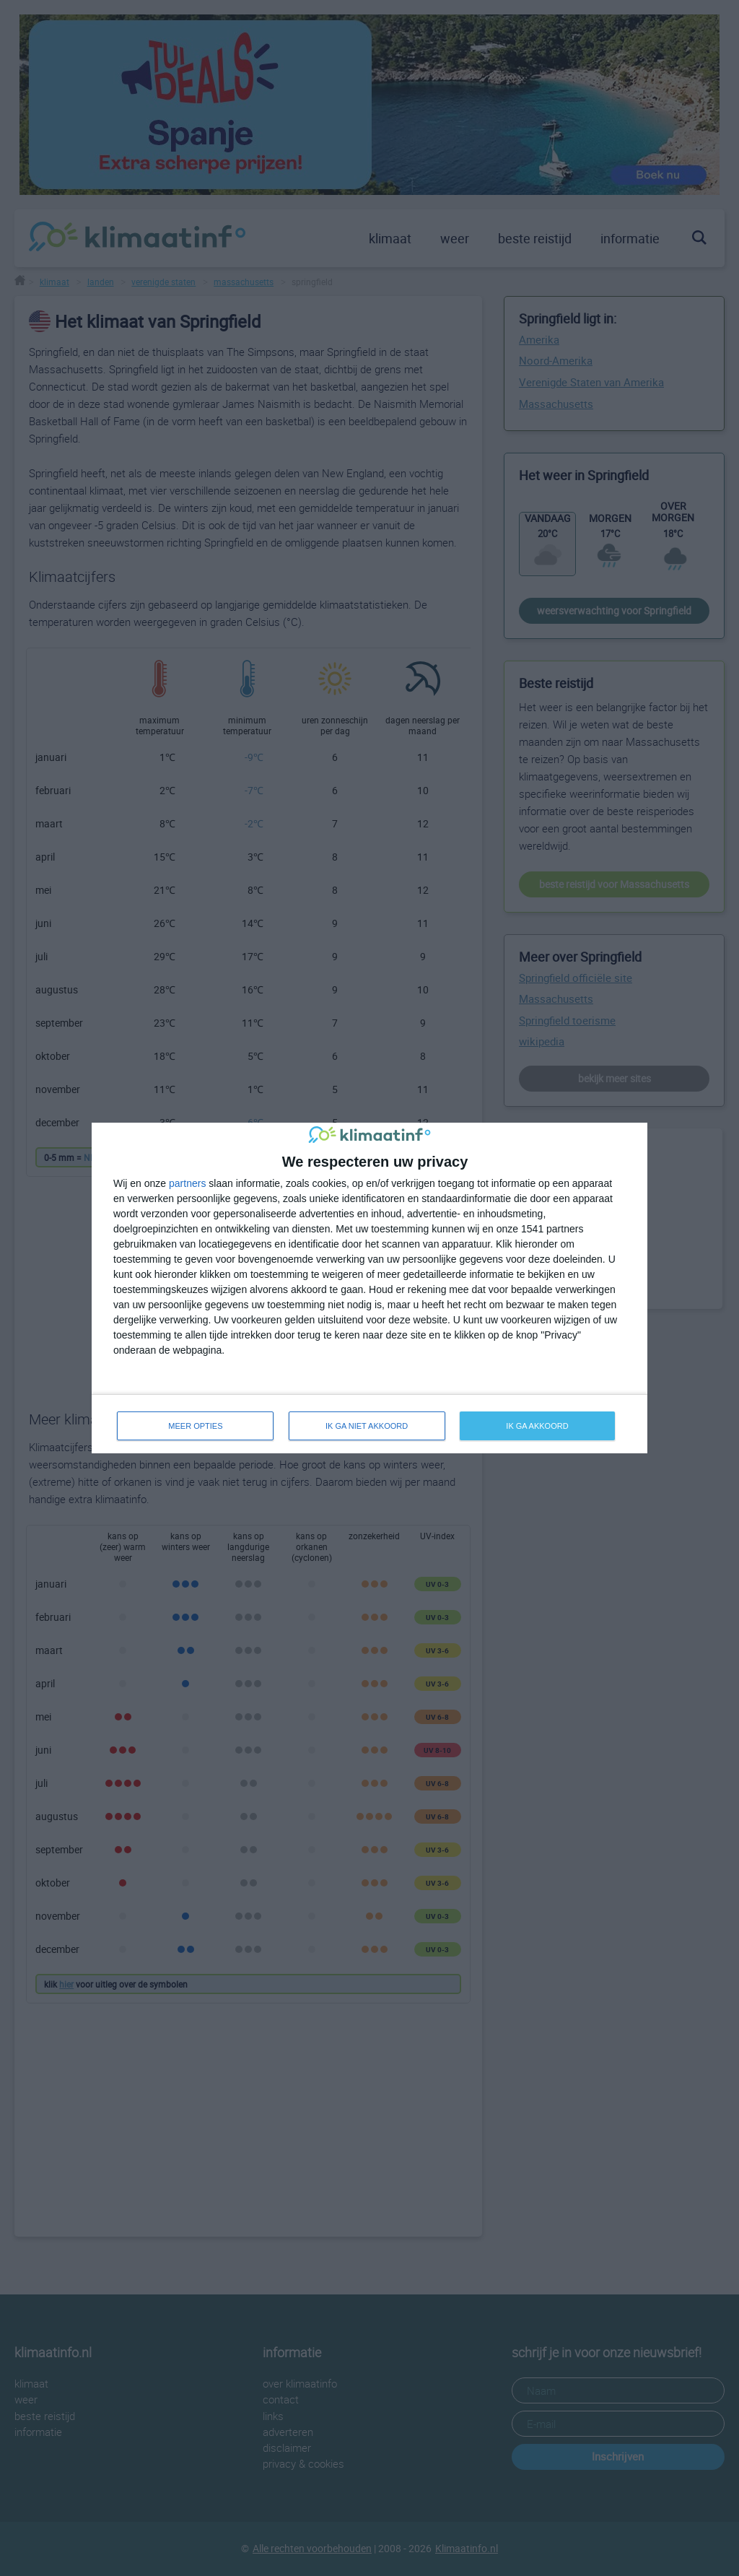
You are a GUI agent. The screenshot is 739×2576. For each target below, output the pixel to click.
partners (187, 1183)
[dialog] (369, 1288)
